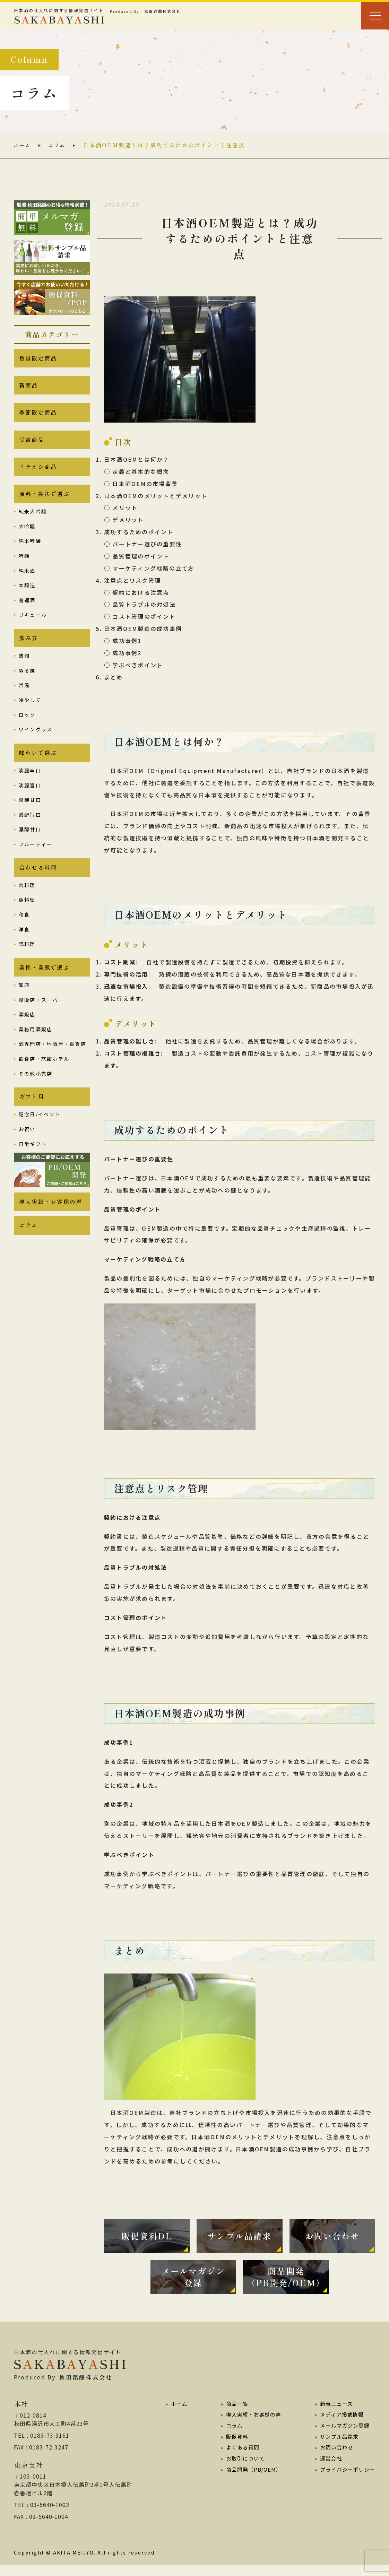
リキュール (33, 628)
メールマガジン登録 (342, 2435)
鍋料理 (27, 965)
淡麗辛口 (30, 789)
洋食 (24, 950)
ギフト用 (31, 1121)
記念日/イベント (40, 1140)
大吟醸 (27, 540)
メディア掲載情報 (339, 2425)
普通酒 (27, 613)
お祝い (27, 1154)
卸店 (24, 1008)
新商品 (28, 389)
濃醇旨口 (30, 833)
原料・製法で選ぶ (44, 507)
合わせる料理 (38, 887)
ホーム (23, 145)
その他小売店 (35, 1096)
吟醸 (24, 569)
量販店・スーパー (41, 1023)
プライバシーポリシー (345, 2478)
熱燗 (24, 672)
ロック (27, 731)
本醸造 (27, 599)
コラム (60, 145)
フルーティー (35, 862)
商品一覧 (233, 2414)
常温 (24, 701)
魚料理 (27, 920)
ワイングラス (35, 746)
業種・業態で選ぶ (44, 990)
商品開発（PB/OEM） (251, 2478)
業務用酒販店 (35, 1052)
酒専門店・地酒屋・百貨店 (52, 1067)
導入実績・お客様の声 (50, 1229)
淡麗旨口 (30, 803)
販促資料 (233, 2446)
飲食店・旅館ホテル (44, 1082)
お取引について (242, 2468)
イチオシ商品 (38, 477)
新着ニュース (333, 2414)
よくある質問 (239, 2457)
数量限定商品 (38, 359)
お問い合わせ (334, 2457)
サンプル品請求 (336, 2446)
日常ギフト (33, 1169)
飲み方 (28, 653)
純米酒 (27, 584)
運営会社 (328, 2468)
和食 (24, 935)
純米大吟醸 (33, 525)
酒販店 (27, 1037)
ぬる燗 (27, 686)
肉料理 (27, 906)
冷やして (30, 716)
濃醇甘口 (30, 847)
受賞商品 (31, 448)
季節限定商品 (38, 418)
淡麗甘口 (30, 818)
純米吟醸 (30, 555)
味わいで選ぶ (38, 770)
